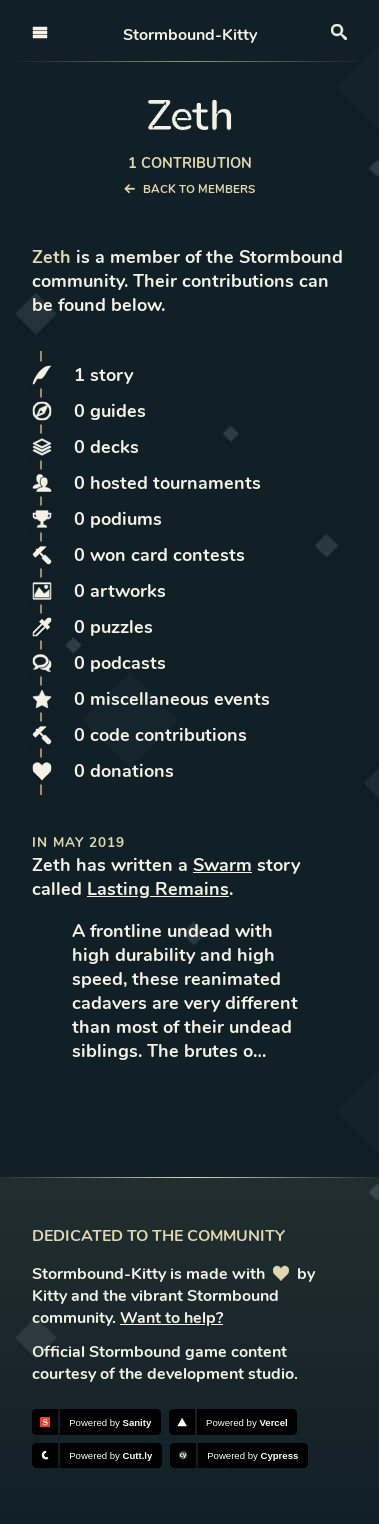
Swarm (222, 865)
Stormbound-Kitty (190, 35)
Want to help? (171, 1318)
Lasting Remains (158, 889)
